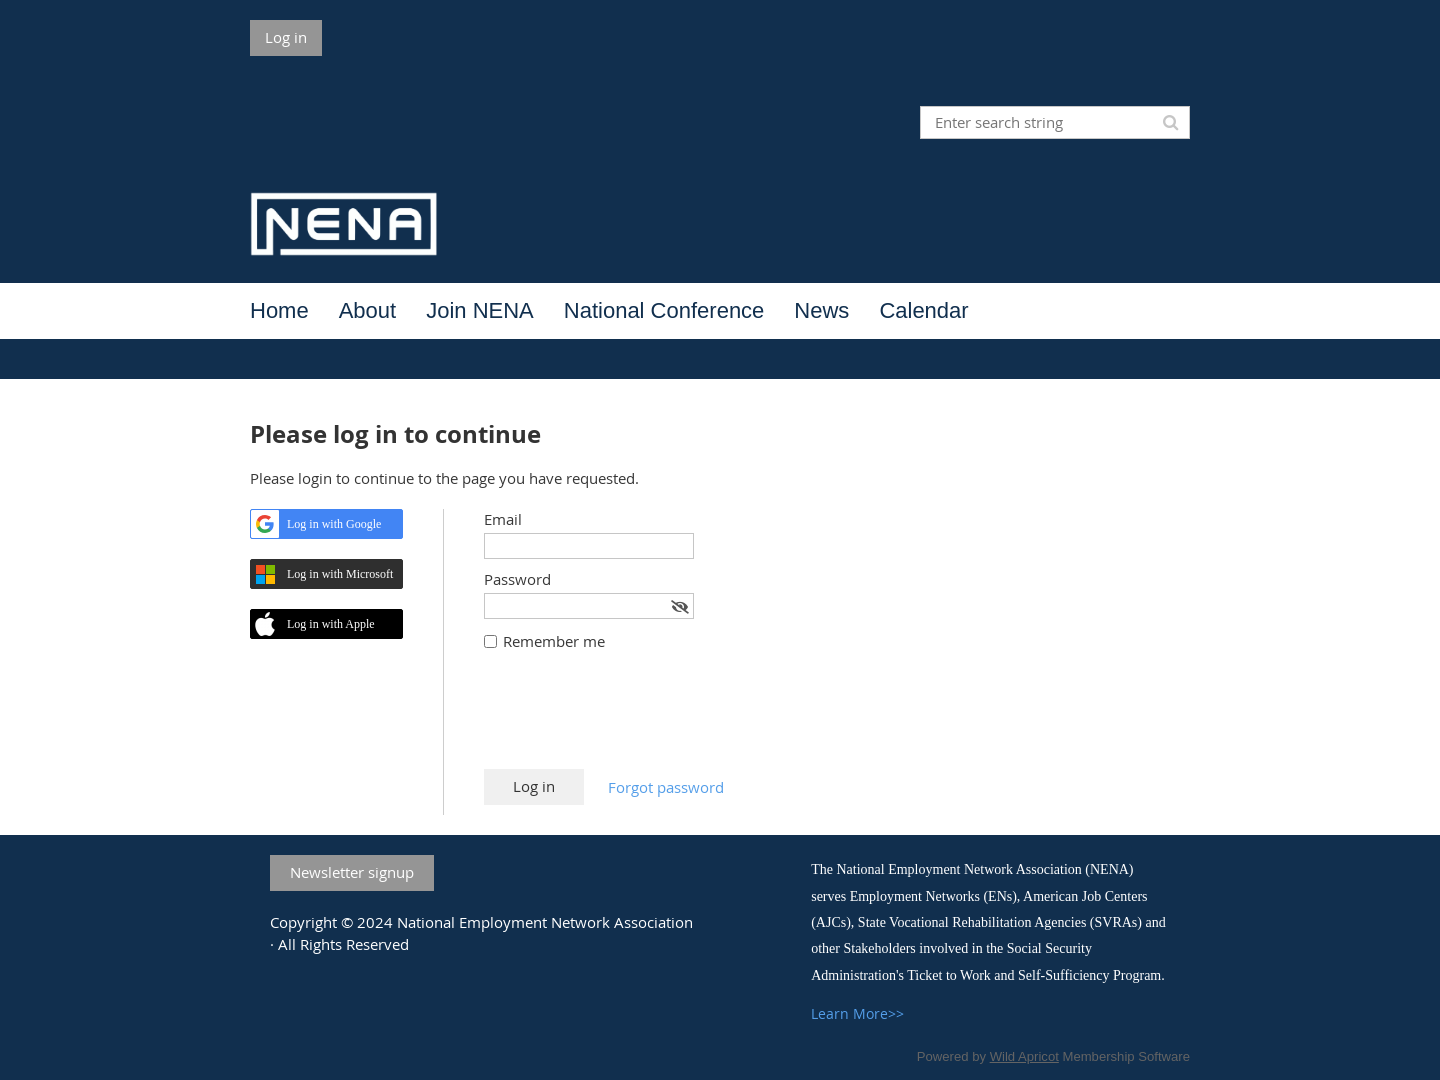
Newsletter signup (352, 872)
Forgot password (666, 787)
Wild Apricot (1024, 1056)
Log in (286, 37)
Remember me (554, 641)
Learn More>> (857, 1013)
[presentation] (636, 720)
